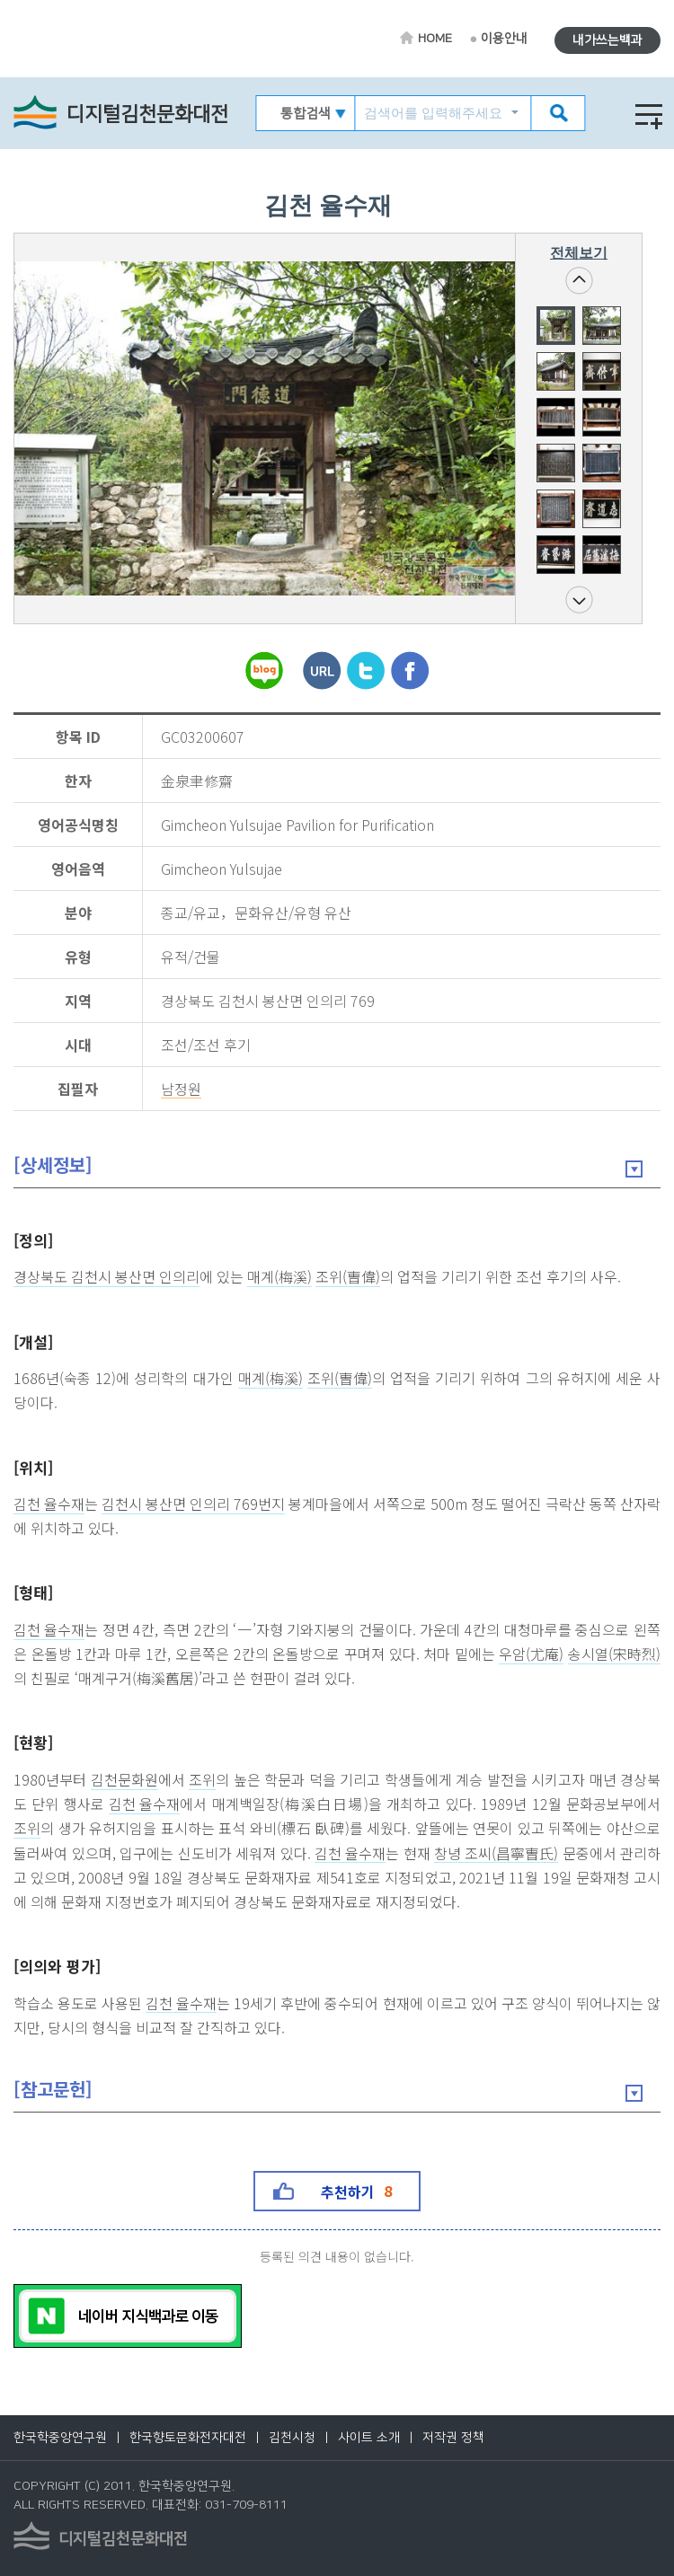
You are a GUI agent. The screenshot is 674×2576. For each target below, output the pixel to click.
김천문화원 (124, 1780)
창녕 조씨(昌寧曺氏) (496, 1854)
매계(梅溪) (279, 1277)
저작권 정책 (453, 2437)
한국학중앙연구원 (60, 2437)
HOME (435, 38)
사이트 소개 (369, 2437)
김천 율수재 (48, 1504)
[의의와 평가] (57, 1965)
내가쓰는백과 (607, 40)
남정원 (181, 1089)
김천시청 (292, 2437)
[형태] (33, 1592)
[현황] (33, 1742)
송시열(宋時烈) (614, 1654)
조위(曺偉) (347, 1277)
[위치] (33, 1467)
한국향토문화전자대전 (187, 2437)
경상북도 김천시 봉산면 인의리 (106, 1277)
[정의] (33, 1240)
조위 (202, 1780)
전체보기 (578, 252)
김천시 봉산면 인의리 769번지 (193, 1504)
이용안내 (504, 38)
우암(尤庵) (531, 1654)
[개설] (33, 1341)
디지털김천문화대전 (147, 114)
